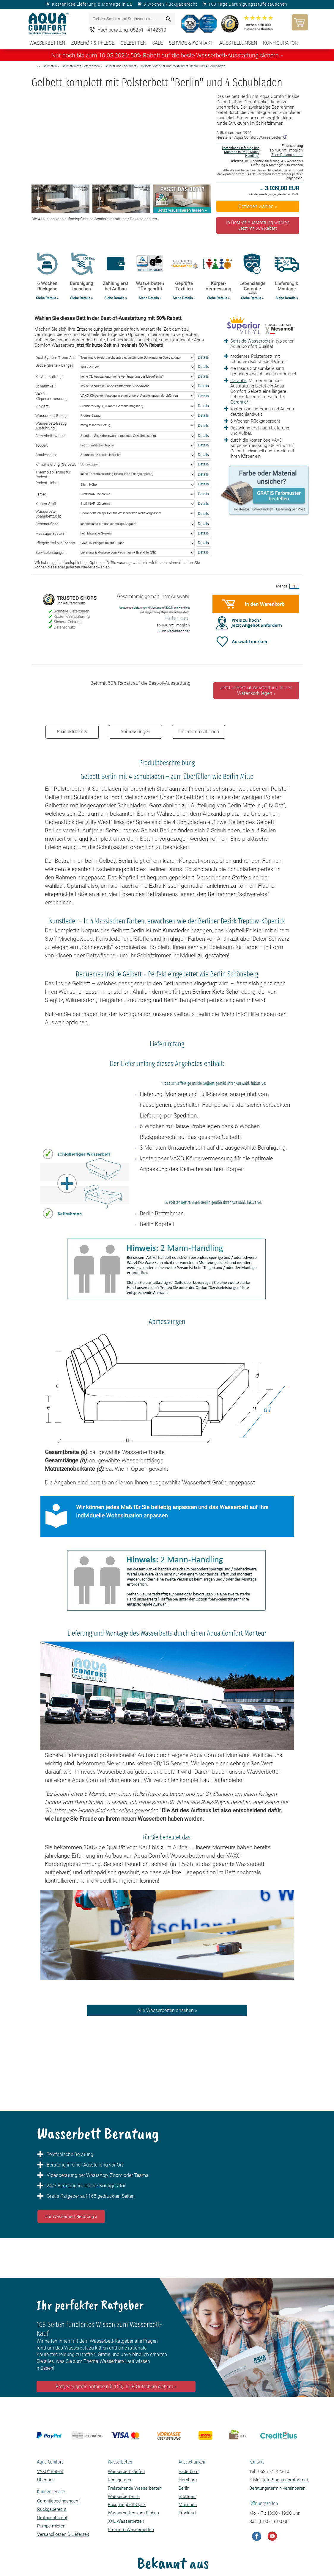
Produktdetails (72, 731)
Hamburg (188, 2480)
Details (203, 357)
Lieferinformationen (198, 731)
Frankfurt (187, 2513)
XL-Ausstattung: (48, 376)
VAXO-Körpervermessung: (51, 396)
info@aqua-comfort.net (285, 2480)
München (188, 2504)
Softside (238, 341)
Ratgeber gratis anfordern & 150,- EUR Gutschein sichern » (116, 2386)
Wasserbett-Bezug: (51, 415)
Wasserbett (259, 341)
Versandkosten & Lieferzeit (63, 2534)
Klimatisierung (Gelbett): (55, 464)
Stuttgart (187, 2496)
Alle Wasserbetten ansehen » (167, 2010)
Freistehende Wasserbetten (135, 2488)
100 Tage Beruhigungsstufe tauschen (247, 4)
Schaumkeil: (45, 386)
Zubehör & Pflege (92, 43)
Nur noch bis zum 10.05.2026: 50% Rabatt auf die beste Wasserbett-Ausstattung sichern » (167, 55)
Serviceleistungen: (50, 552)
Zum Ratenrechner (287, 154)
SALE (157, 43)
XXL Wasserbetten (126, 2521)
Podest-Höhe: (46, 483)
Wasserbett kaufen (126, 2471)
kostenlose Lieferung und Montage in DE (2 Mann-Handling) (240, 152)
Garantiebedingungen (58, 2501)
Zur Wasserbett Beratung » (71, 2216)
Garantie (238, 380)
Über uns (46, 2480)
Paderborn (188, 2471)
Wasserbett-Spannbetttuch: (48, 513)
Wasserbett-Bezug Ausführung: (51, 425)
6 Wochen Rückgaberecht (170, 4)
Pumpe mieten (51, 2526)
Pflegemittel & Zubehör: (55, 543)
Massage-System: (50, 533)
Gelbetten (133, 43)
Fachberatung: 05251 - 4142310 (131, 30)
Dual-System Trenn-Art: (55, 357)
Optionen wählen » (257, 206)
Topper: (41, 445)
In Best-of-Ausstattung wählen (257, 225)
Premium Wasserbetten (131, 2529)
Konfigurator (280, 43)
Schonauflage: (47, 524)
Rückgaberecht (52, 2509)
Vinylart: (42, 406)
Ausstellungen (238, 43)
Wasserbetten (47, 43)
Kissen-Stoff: (46, 503)
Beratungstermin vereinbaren (277, 2488)
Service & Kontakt (191, 43)
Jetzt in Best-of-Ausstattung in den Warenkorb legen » (256, 690)
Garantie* (239, 402)
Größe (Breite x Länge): (54, 365)
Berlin (184, 2488)
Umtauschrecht (52, 2517)
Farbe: (40, 494)
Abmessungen (135, 731)
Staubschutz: (46, 455)
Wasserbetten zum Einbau (133, 2513)
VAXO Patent (50, 2471)
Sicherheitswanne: (51, 436)
